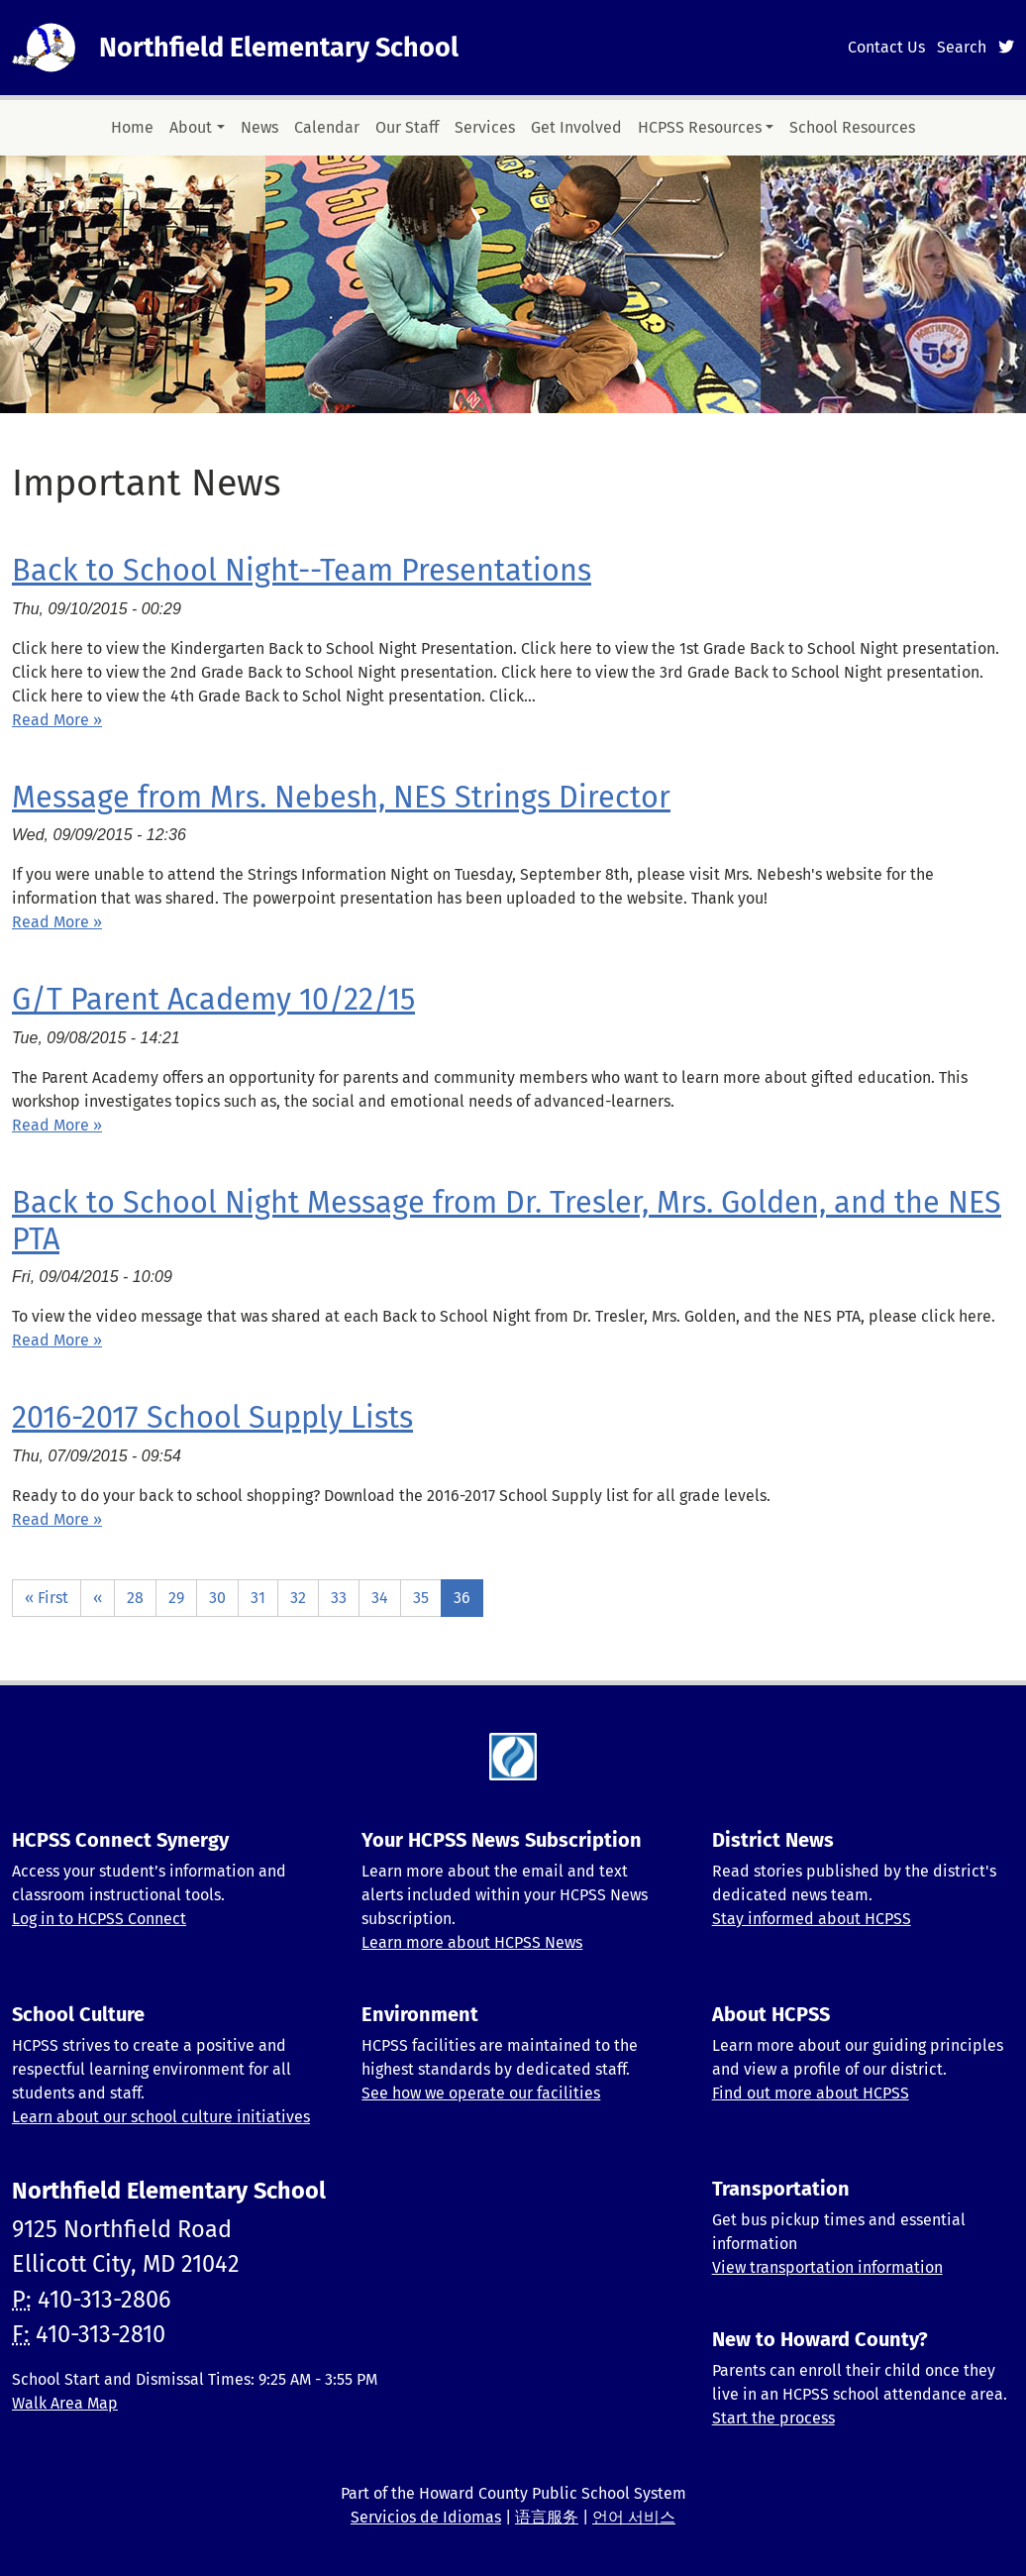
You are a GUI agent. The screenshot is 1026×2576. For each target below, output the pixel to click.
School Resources (852, 127)
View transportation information (827, 2267)
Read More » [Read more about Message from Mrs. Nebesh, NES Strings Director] (57, 921)
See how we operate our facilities (480, 2093)
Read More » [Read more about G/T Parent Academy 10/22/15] (57, 1125)
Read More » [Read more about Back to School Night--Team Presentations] (57, 719)
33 (339, 1597)
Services (485, 127)
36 (462, 1597)
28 (135, 1597)
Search (961, 47)
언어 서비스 (633, 2517)
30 (217, 1597)
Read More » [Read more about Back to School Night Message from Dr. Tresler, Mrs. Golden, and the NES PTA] (57, 1340)
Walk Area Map (65, 2403)
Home (132, 127)
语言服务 (546, 2517)
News (259, 127)
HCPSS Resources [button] (700, 127)
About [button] (190, 127)
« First (46, 1597)
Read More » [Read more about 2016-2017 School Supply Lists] (57, 1519)
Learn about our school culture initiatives (161, 2116)
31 (258, 1597)
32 (298, 1597)
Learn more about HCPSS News (471, 1942)
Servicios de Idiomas (426, 2517)
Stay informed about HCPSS (811, 1918)
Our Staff (407, 127)
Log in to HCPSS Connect (99, 1918)
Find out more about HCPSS (810, 2093)
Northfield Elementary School (279, 47)
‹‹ (97, 1597)
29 (176, 1597)
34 (379, 1597)
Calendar (326, 127)
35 (421, 1597)
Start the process (773, 2418)
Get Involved (576, 127)
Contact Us (886, 47)
